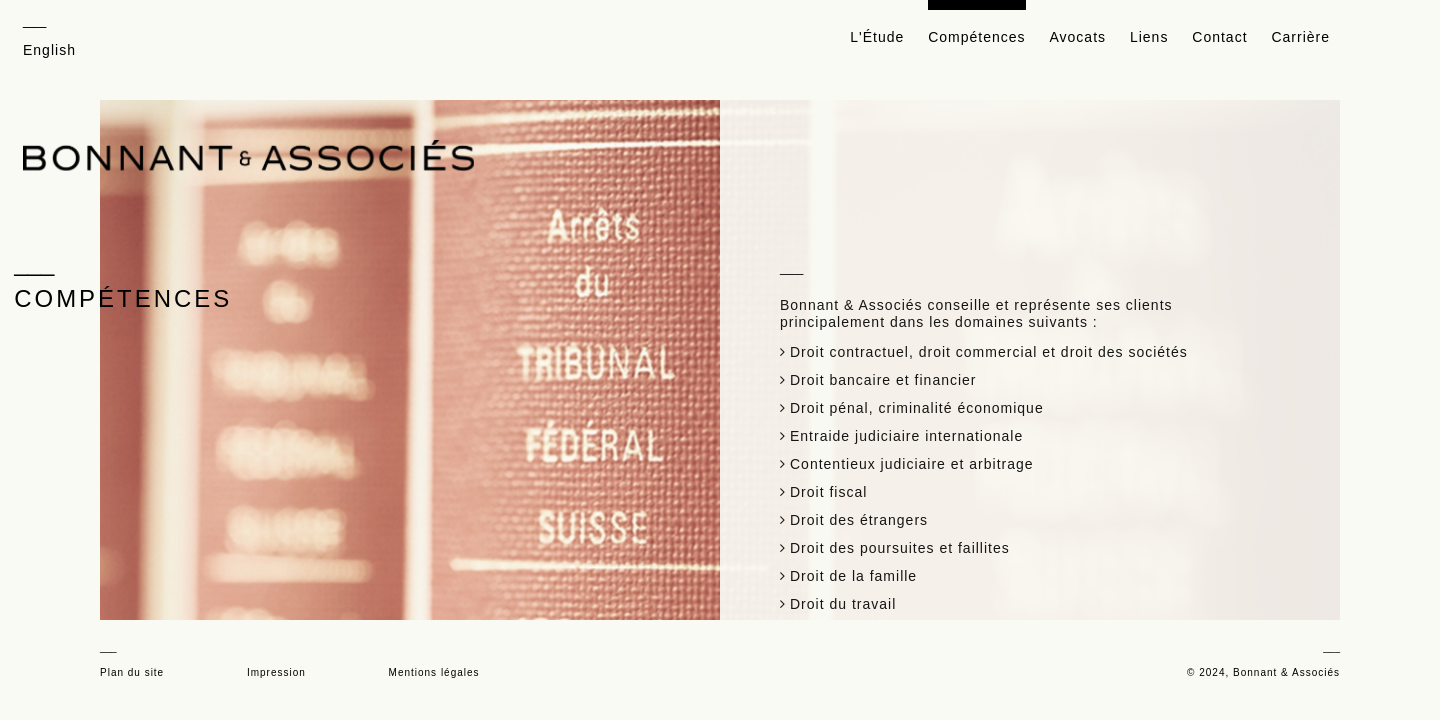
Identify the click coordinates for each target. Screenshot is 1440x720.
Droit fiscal (828, 481)
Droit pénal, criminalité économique (917, 397)
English (49, 50)
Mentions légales (434, 672)
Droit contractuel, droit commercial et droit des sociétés (989, 341)
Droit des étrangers (859, 509)
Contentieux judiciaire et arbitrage (912, 453)
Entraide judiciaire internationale (906, 425)
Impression (276, 672)
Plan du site (132, 672)
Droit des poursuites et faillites (900, 537)
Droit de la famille (853, 565)
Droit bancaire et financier (883, 369)
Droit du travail (843, 593)
